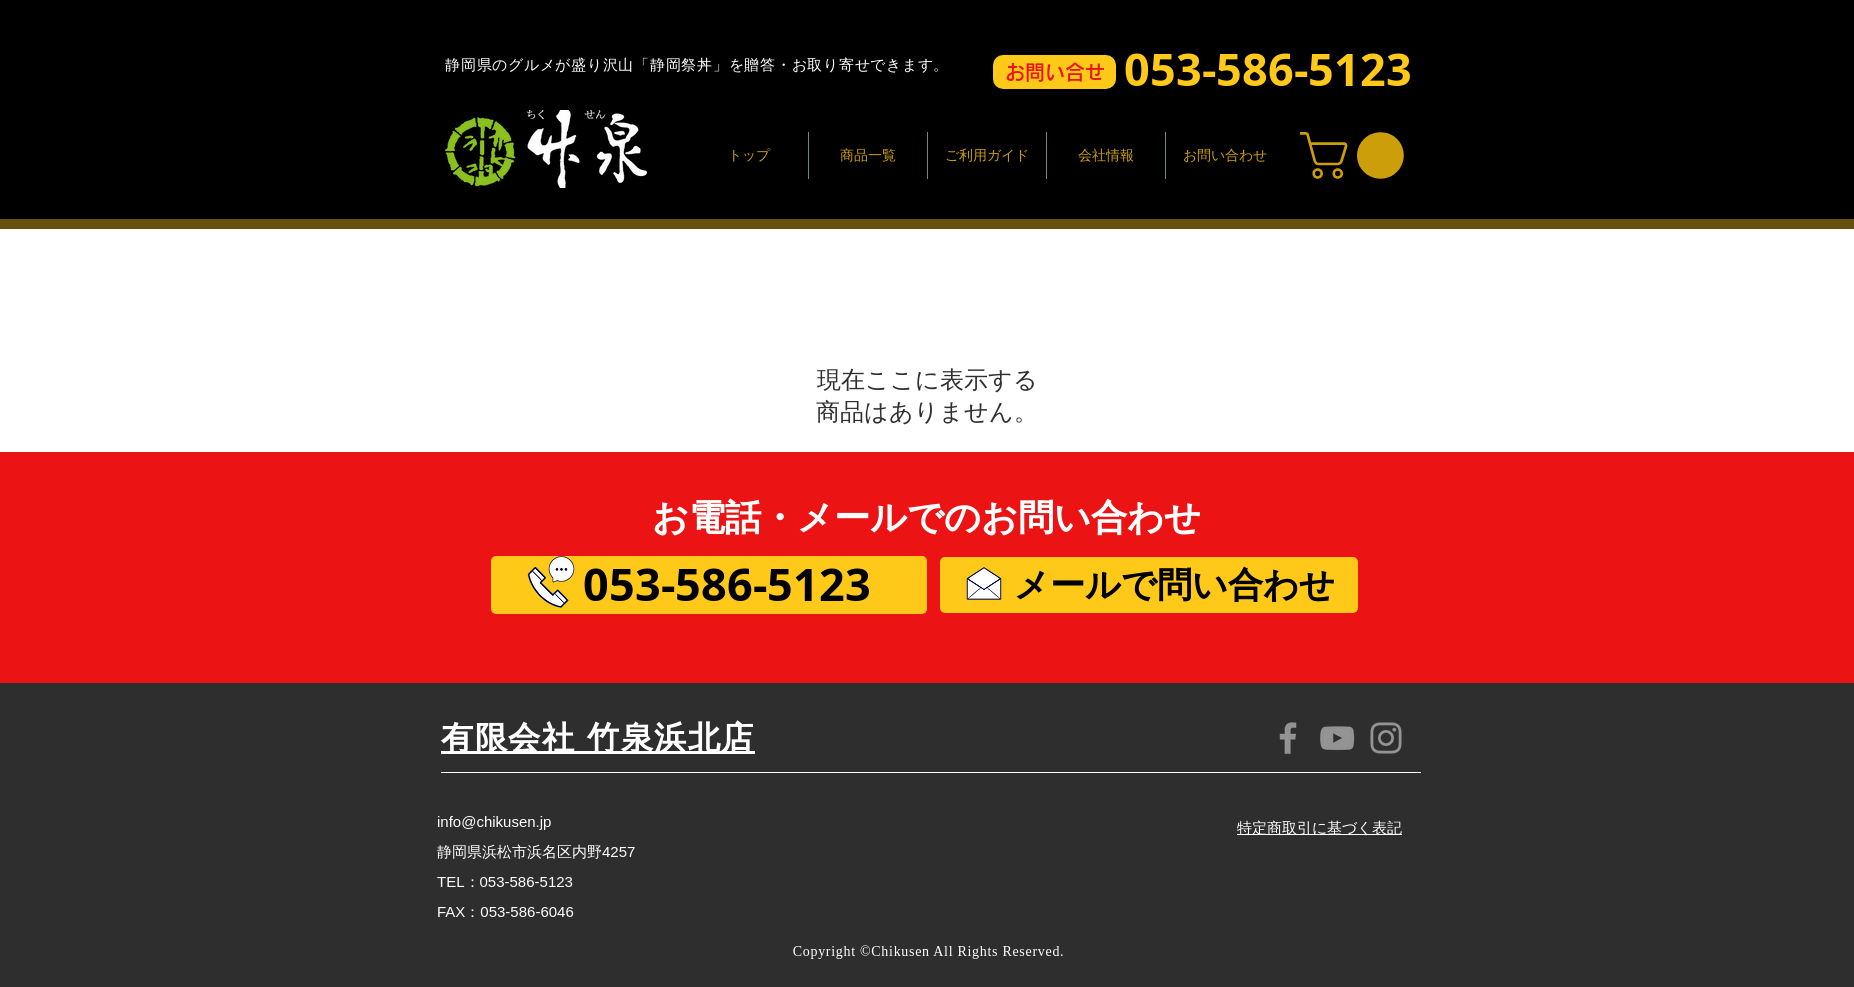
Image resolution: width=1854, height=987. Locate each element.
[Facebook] (1288, 738)
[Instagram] (1386, 738)
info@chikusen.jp (494, 821)
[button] (1054, 72)
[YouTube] (1337, 738)
